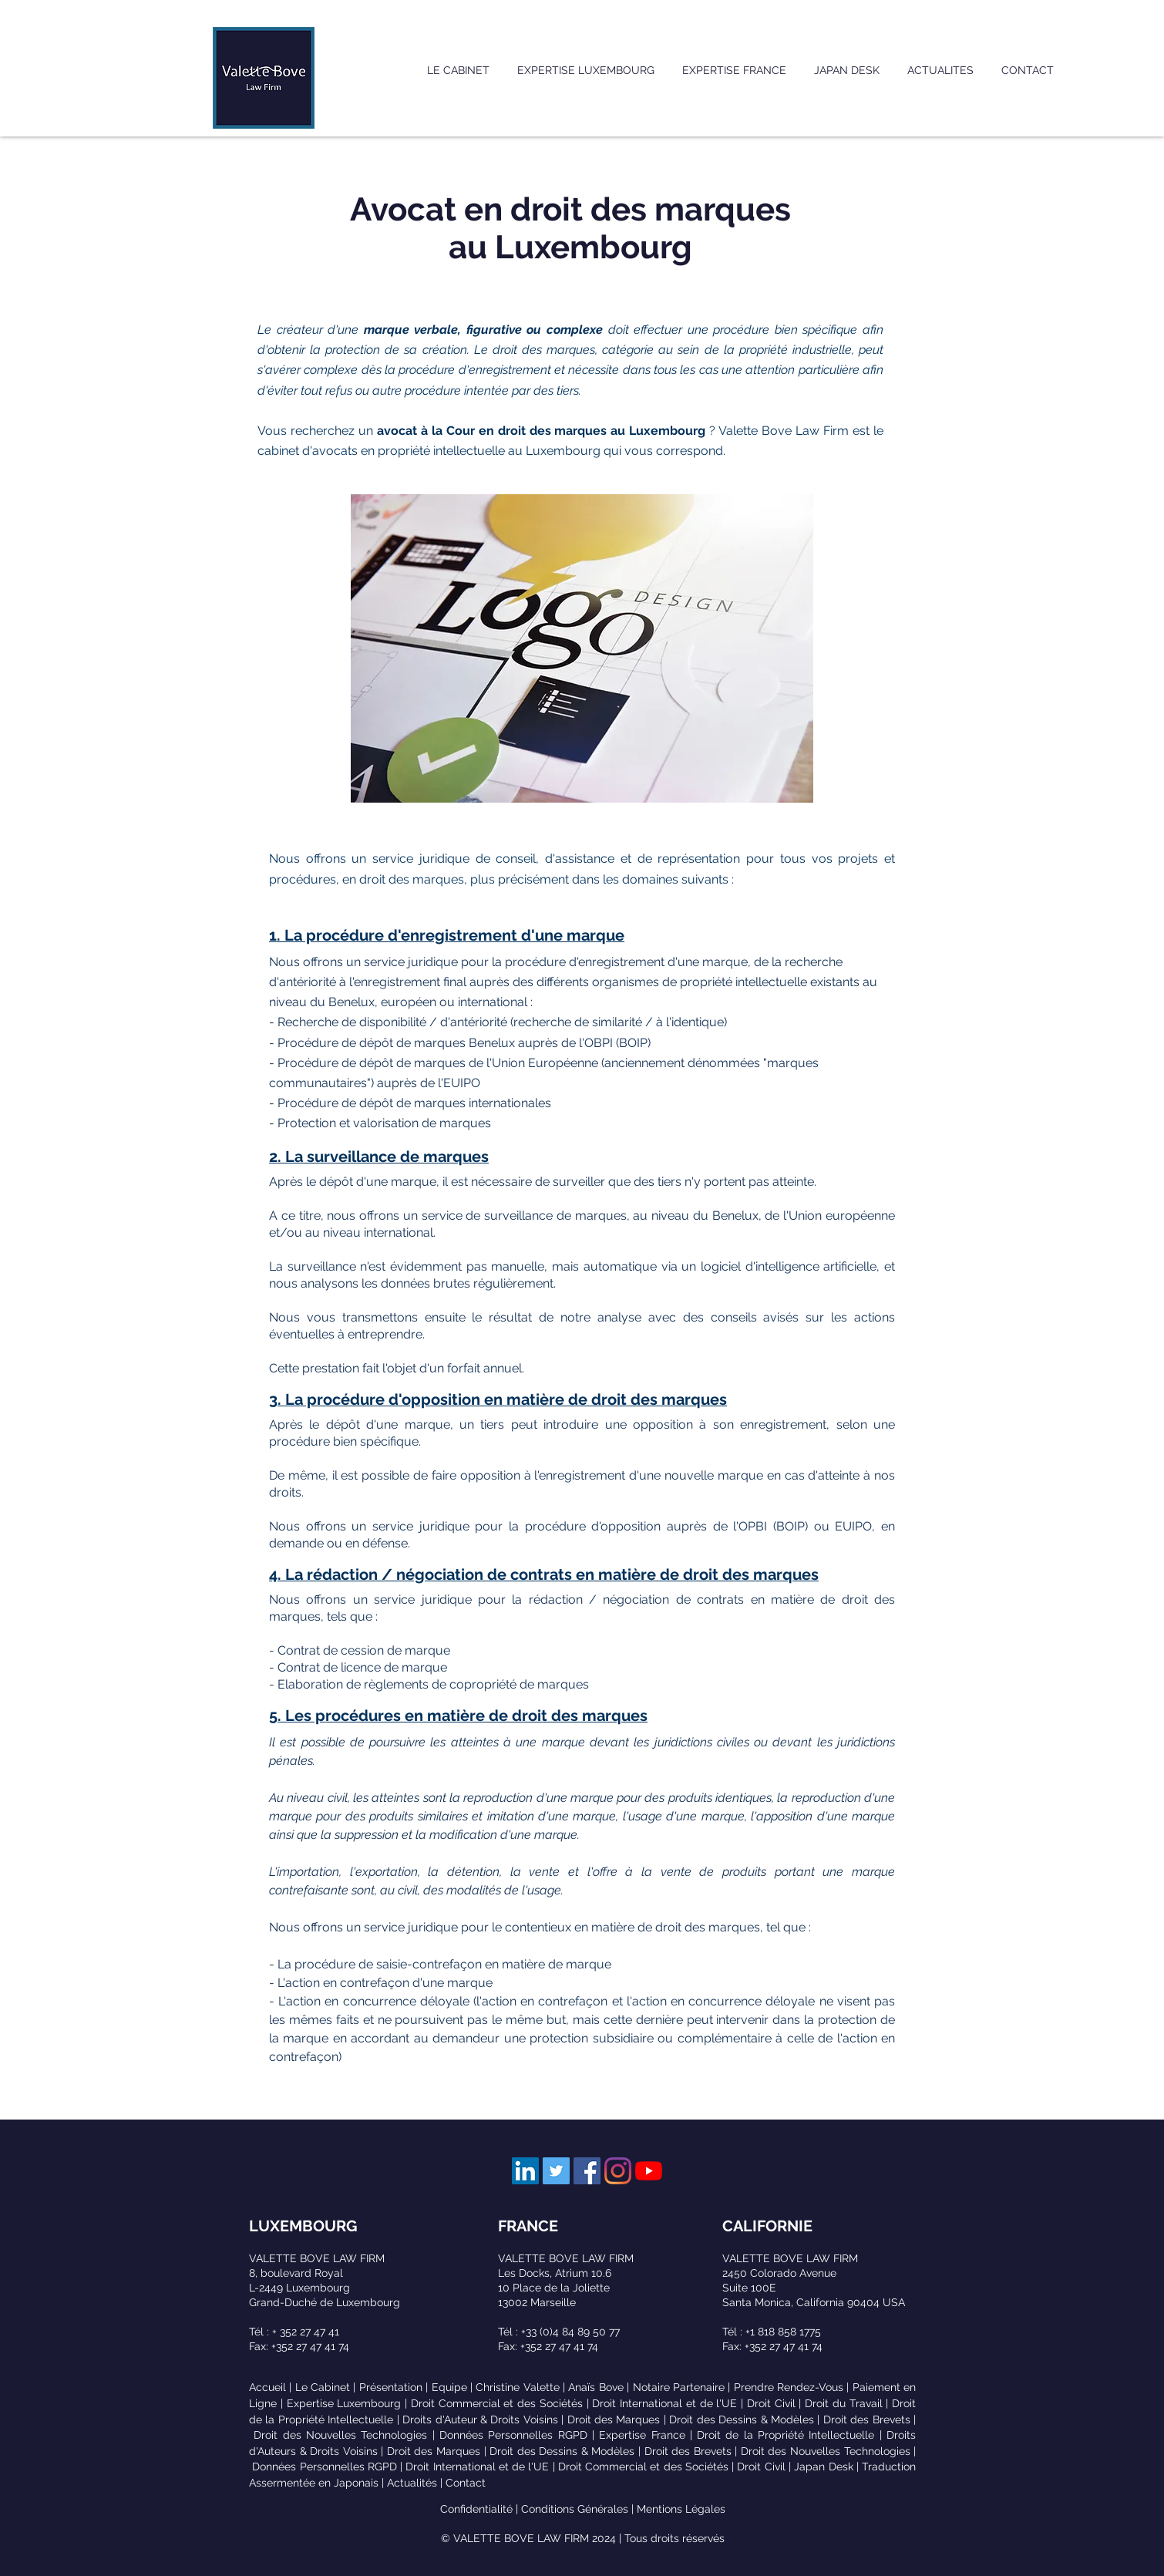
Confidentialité (476, 2509)
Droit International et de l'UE (664, 2403)
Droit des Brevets (866, 2419)
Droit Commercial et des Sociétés (497, 2403)
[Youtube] (648, 2170)
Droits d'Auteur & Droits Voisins (480, 2419)
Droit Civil (771, 2403)
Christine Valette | (522, 2387)
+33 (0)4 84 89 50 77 (570, 2331)
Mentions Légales (681, 2509)
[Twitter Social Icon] (556, 2170)
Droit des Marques (614, 2419)
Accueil (267, 2387)
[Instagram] (617, 2170)
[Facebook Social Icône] (587, 2170)
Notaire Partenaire (679, 2387)
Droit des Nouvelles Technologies (340, 2435)
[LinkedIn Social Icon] (525, 2170)
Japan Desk (823, 2466)
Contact (466, 2483)
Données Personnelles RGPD (513, 2435)
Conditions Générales (574, 2509)
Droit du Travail (844, 2403)
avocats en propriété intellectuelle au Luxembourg (456, 450)
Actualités (412, 2483)
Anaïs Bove (595, 2387)
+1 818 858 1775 (783, 2331)
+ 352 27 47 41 (305, 2331)
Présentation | (395, 2387)
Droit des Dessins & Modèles (741, 2419)
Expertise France (642, 2435)
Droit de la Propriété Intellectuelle (785, 2435)
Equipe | (454, 2387)
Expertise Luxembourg (344, 2403)
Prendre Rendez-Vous (788, 2387)
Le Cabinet (322, 2387)
